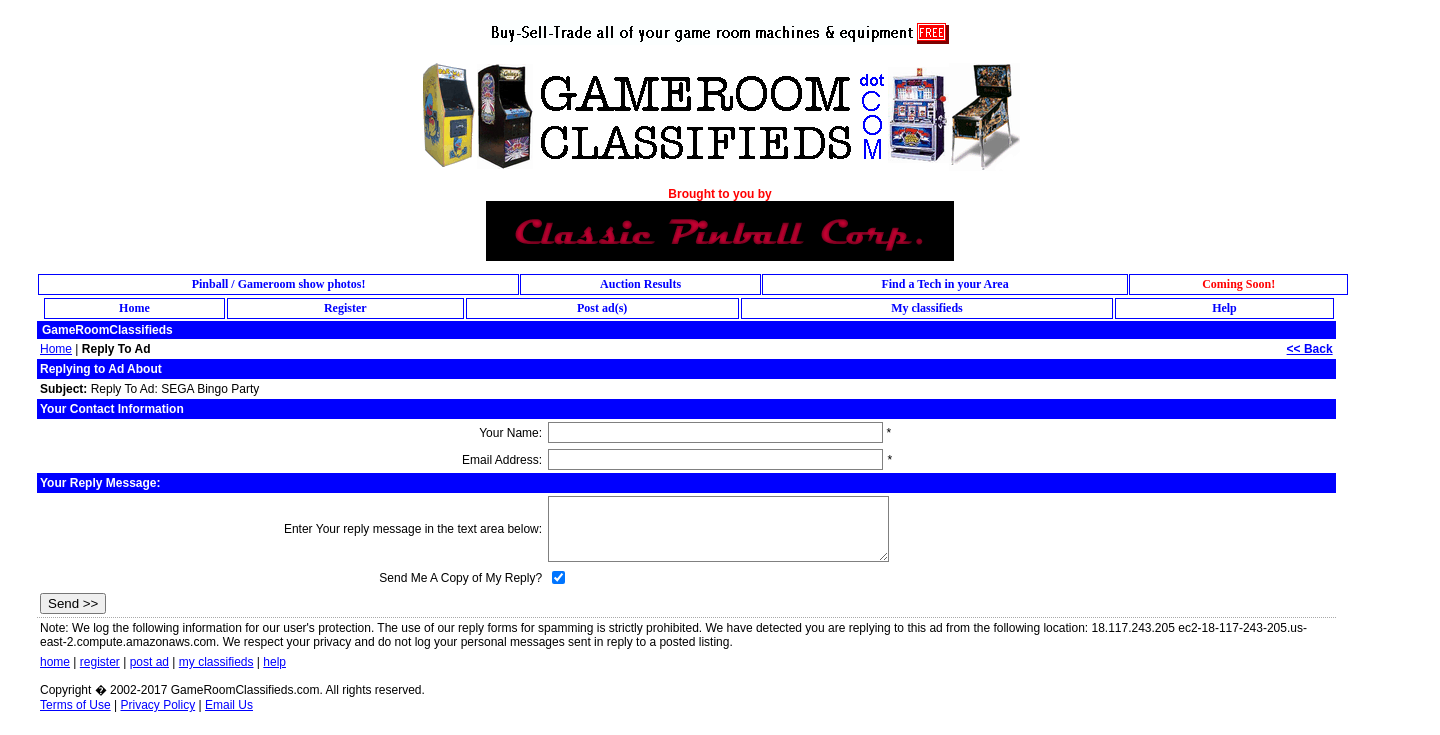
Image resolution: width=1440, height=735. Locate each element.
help (274, 662)
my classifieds (216, 662)
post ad (149, 662)
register (100, 662)
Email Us (229, 705)
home (55, 662)
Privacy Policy (157, 705)
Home (56, 349)
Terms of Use (75, 705)
